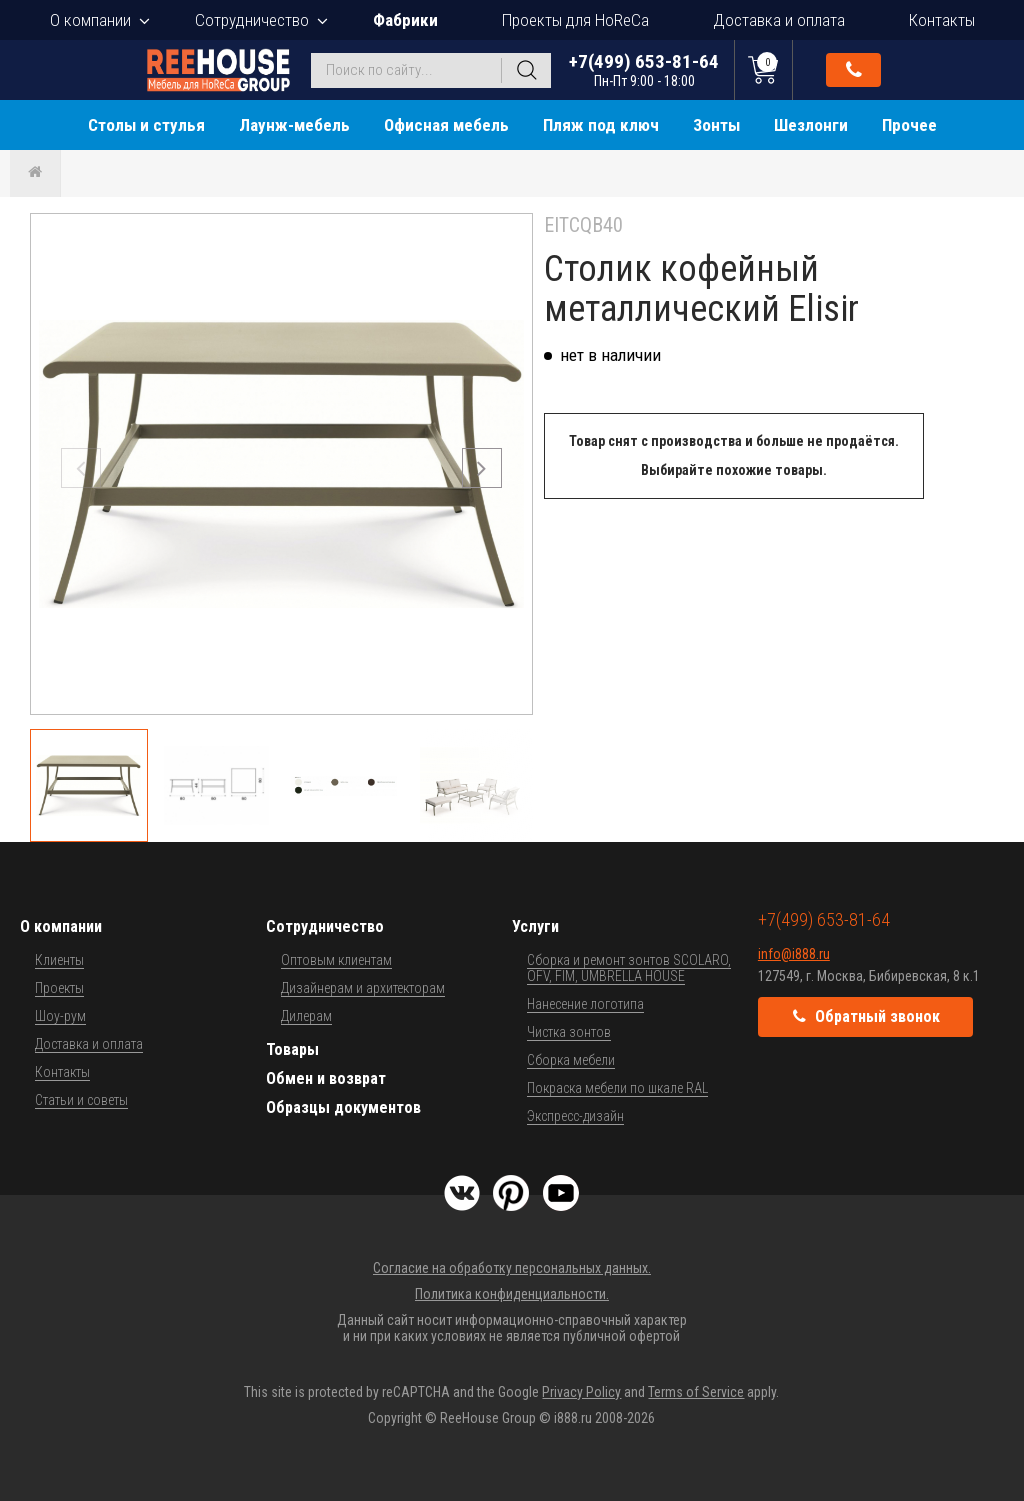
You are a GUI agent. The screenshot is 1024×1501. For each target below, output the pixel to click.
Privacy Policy (581, 1392)
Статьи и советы (81, 1100)
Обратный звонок (854, 70)
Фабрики (405, 20)
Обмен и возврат (326, 1078)
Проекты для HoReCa (575, 20)
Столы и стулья (146, 125)
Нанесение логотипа (585, 1004)
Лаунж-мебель (294, 125)
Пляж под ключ (601, 125)
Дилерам (306, 1016)
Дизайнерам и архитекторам (363, 988)
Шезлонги (811, 125)
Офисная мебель (446, 125)
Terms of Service (696, 1392)
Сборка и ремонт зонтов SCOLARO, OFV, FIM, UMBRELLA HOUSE (629, 968)
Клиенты (59, 960)
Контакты (942, 20)
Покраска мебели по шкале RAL (617, 1088)
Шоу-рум (60, 1016)
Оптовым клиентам (336, 960)
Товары (292, 1049)
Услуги (535, 926)
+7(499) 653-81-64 (644, 69)
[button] (482, 468)
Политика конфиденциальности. (512, 1294)
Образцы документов (343, 1107)
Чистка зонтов (569, 1032)
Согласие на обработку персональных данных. (512, 1268)
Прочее (909, 125)
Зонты (716, 125)
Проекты (59, 988)
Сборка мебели (571, 1060)
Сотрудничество (252, 20)
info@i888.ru (794, 954)
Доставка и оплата (779, 20)
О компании (90, 20)
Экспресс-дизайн (575, 1116)
